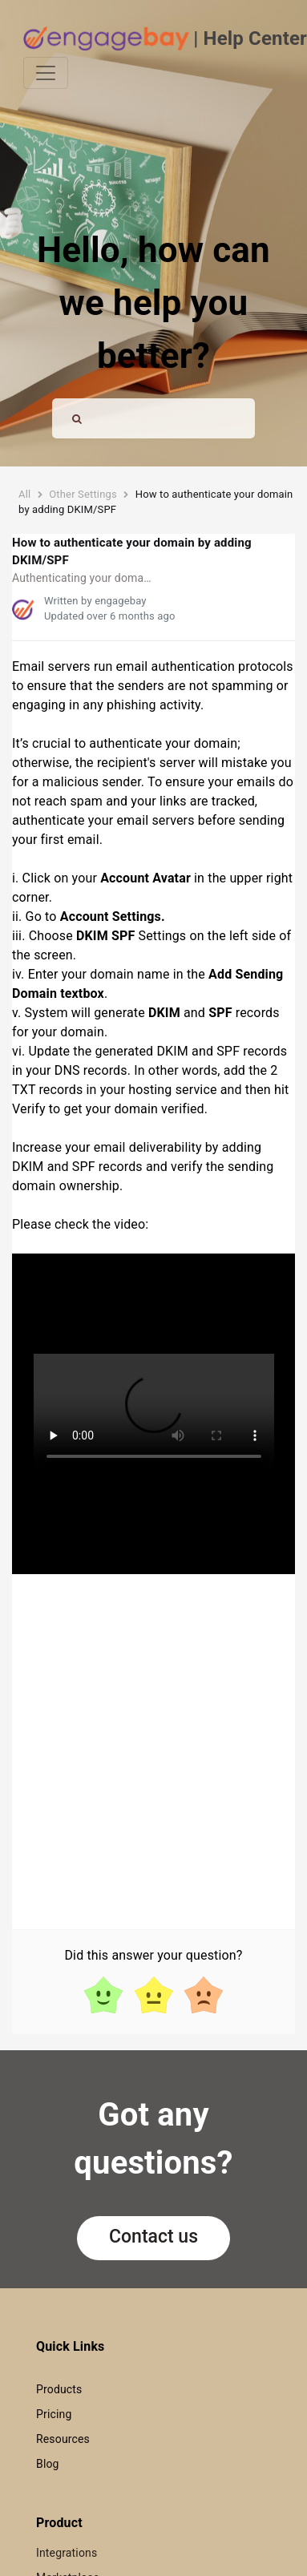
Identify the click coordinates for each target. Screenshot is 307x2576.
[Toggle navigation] (45, 73)
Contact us (153, 2236)
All (24, 494)
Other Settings (83, 494)
